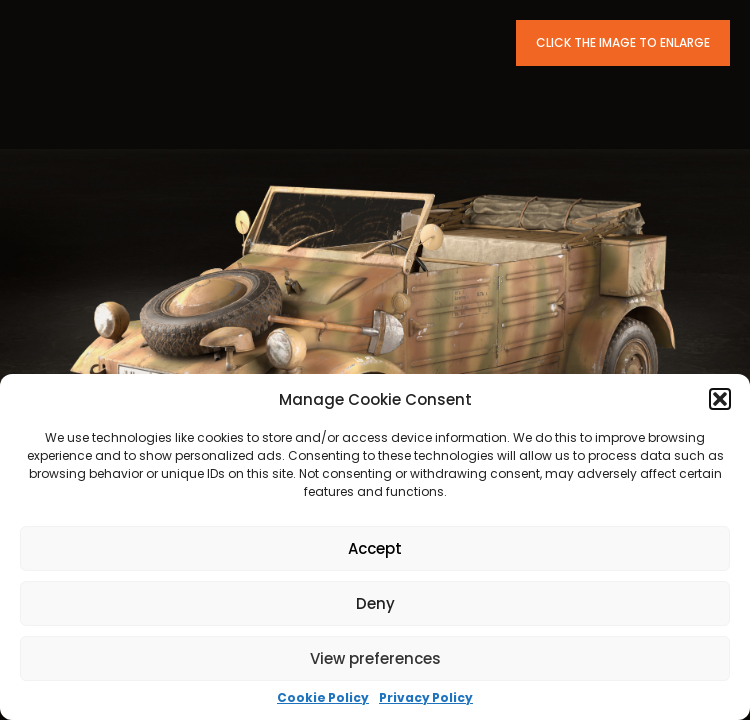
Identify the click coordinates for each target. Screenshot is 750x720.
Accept (375, 548)
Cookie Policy (323, 698)
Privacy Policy (426, 698)
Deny (375, 603)
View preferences (375, 658)
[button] (720, 399)
